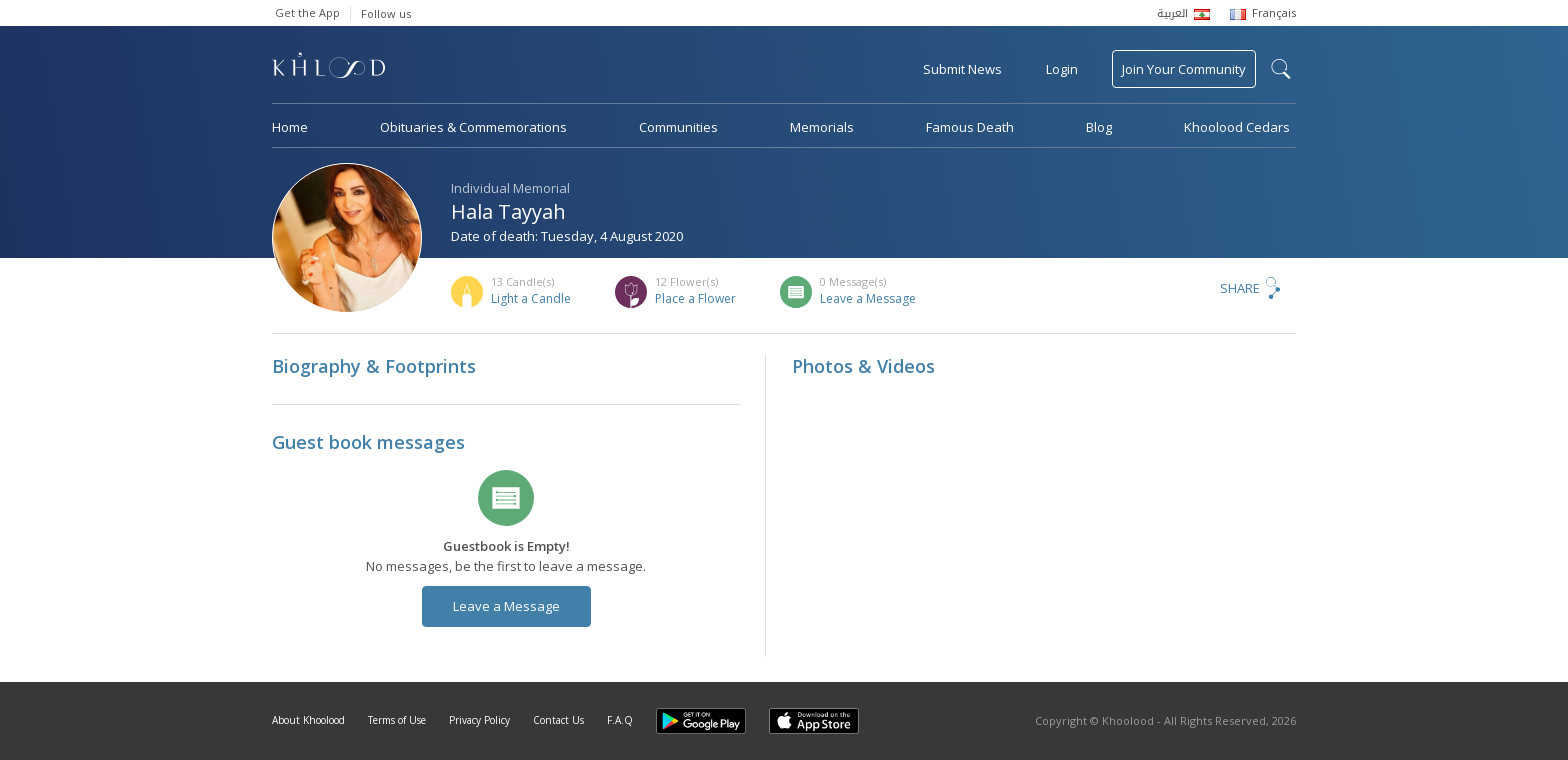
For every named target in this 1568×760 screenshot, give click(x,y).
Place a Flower (695, 298)
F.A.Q (620, 720)
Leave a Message (868, 298)
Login (1062, 69)
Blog (1099, 127)
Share (1240, 288)
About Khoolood (308, 720)
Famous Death (970, 127)
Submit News (962, 69)
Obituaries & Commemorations (473, 127)
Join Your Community (1184, 69)
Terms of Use (397, 720)
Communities (678, 127)
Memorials (822, 127)
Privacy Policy (479, 720)
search (1281, 69)
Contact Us (558, 720)
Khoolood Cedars (1237, 127)
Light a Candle (531, 298)
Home (290, 127)
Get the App (307, 12)
